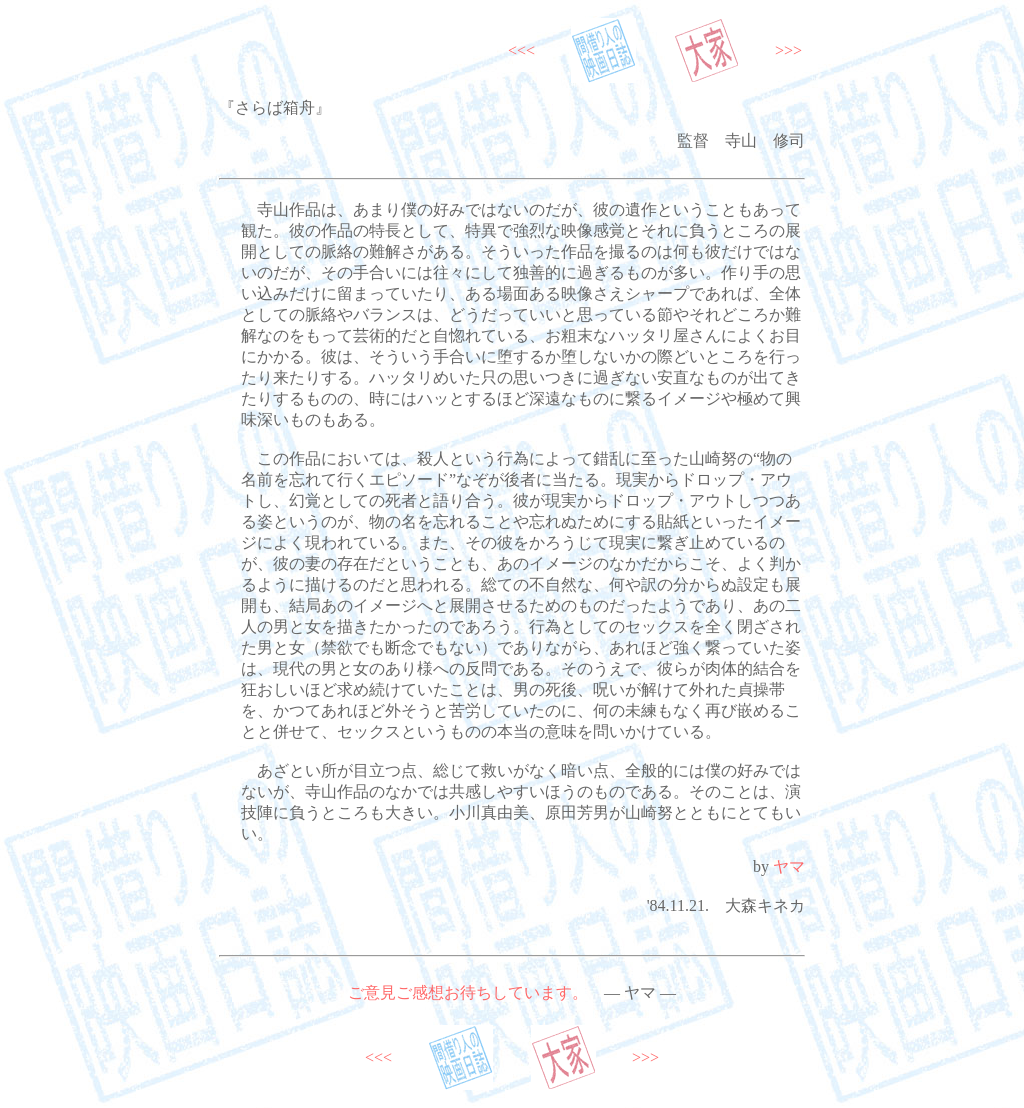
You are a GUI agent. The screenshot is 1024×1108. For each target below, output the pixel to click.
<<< (521, 50)
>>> (788, 50)
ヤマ (789, 866)
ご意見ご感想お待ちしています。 (468, 992)
